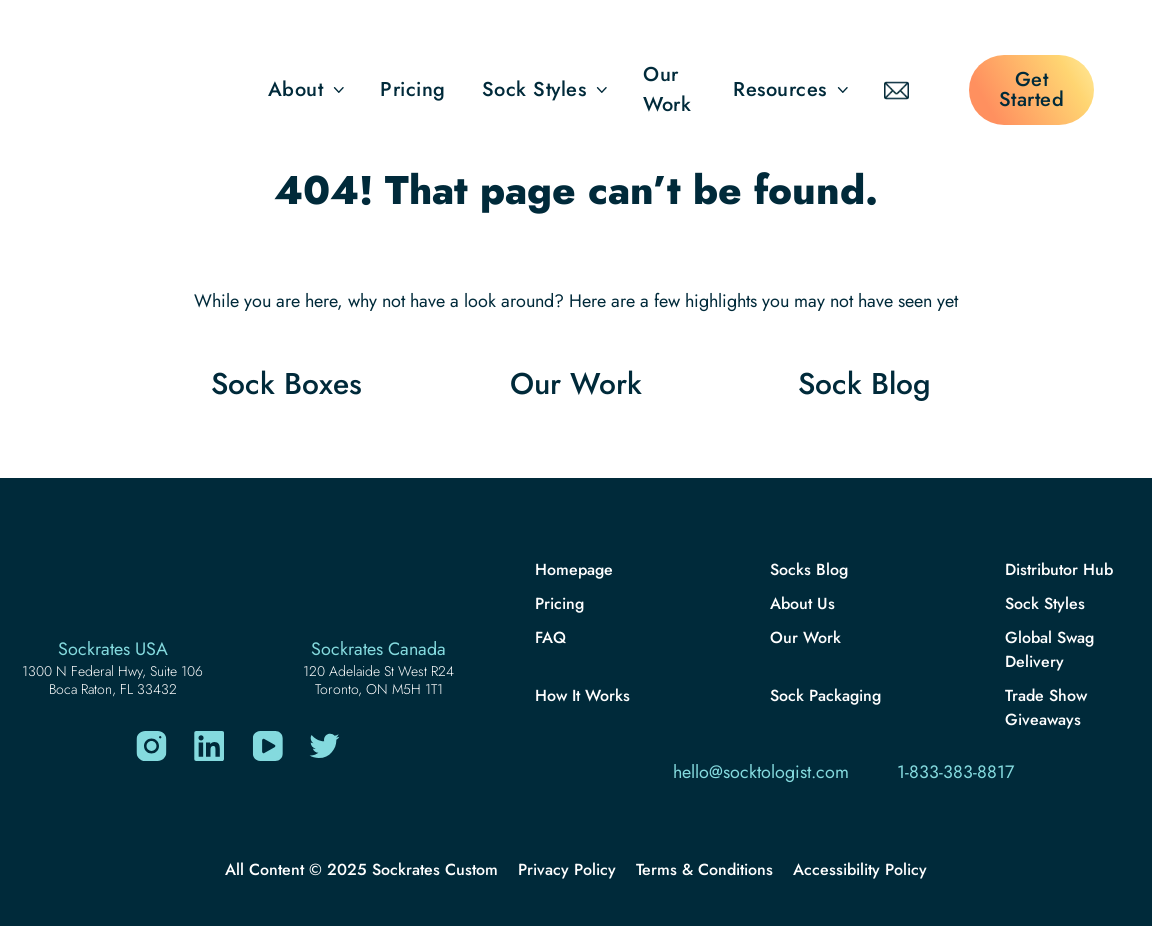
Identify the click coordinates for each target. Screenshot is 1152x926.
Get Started (1032, 89)
